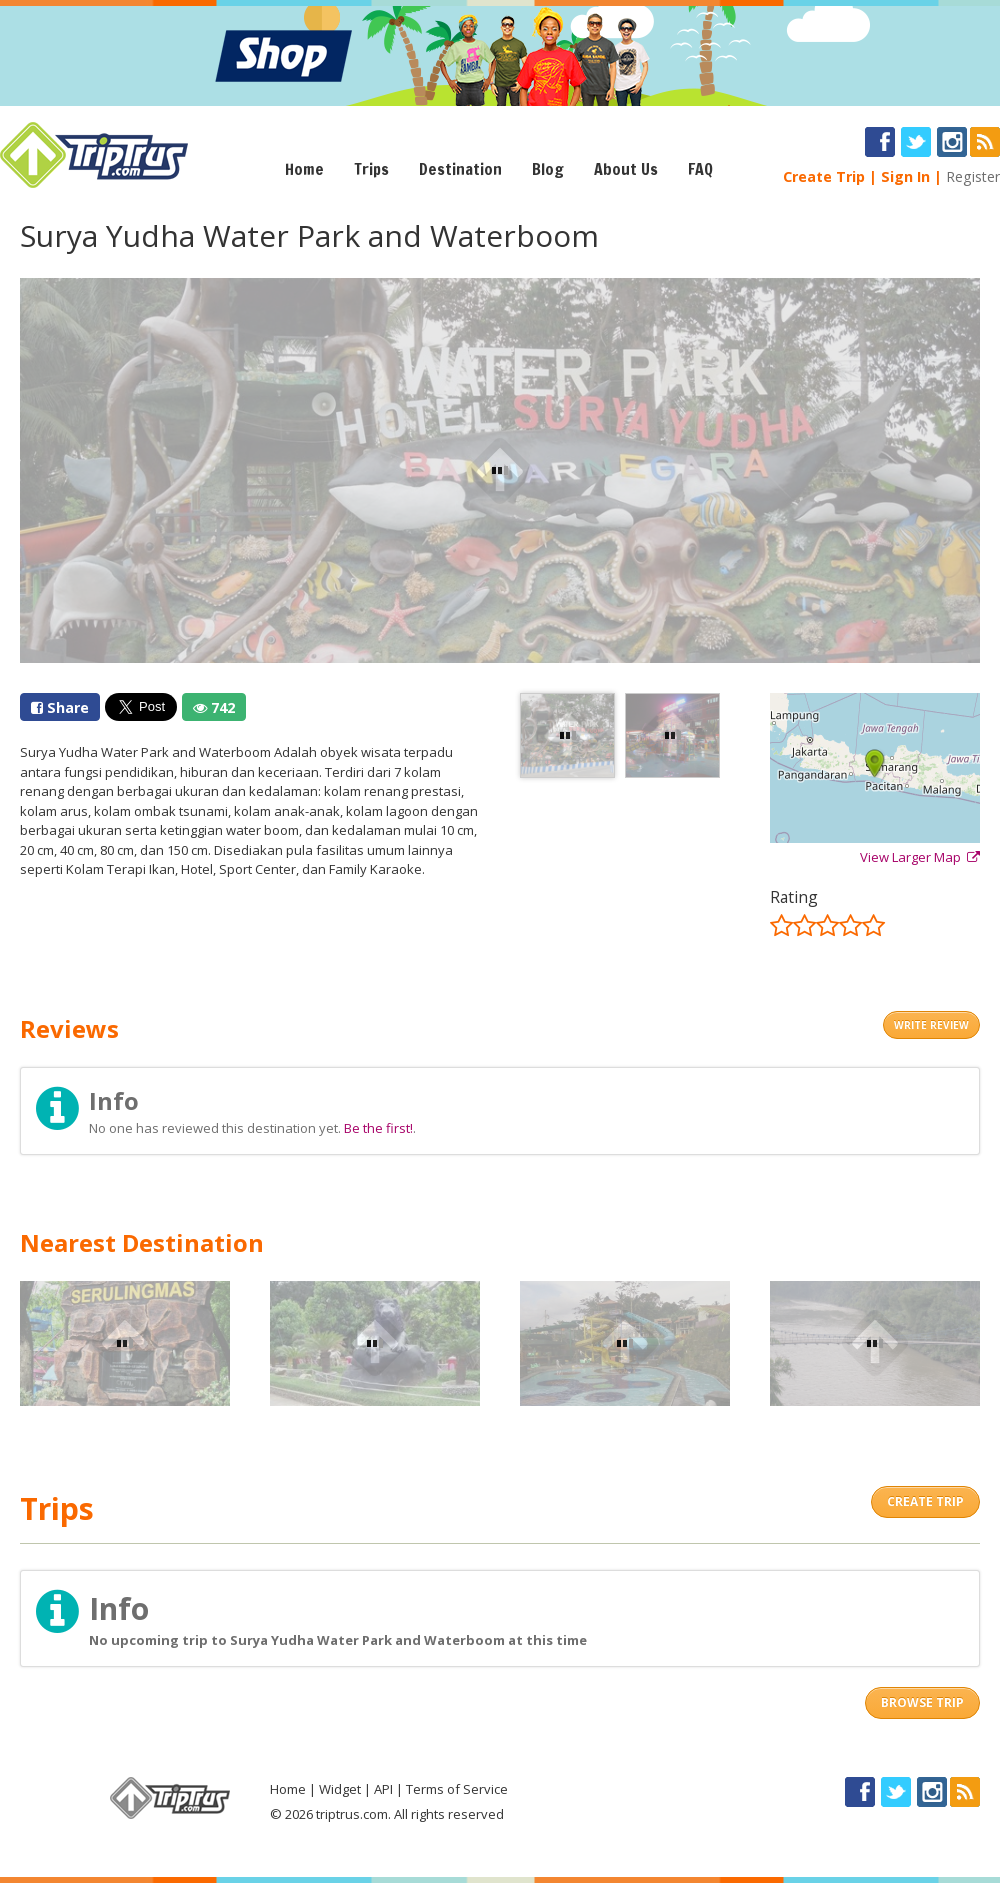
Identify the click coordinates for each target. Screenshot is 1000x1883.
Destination (460, 169)
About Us (626, 169)
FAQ (700, 169)
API (383, 1789)
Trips (371, 169)
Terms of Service (457, 1789)
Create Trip (824, 176)
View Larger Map (920, 857)
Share (60, 707)
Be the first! (378, 1128)
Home (304, 169)
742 (214, 707)
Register (973, 176)
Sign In (905, 176)
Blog (548, 169)
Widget (340, 1789)
